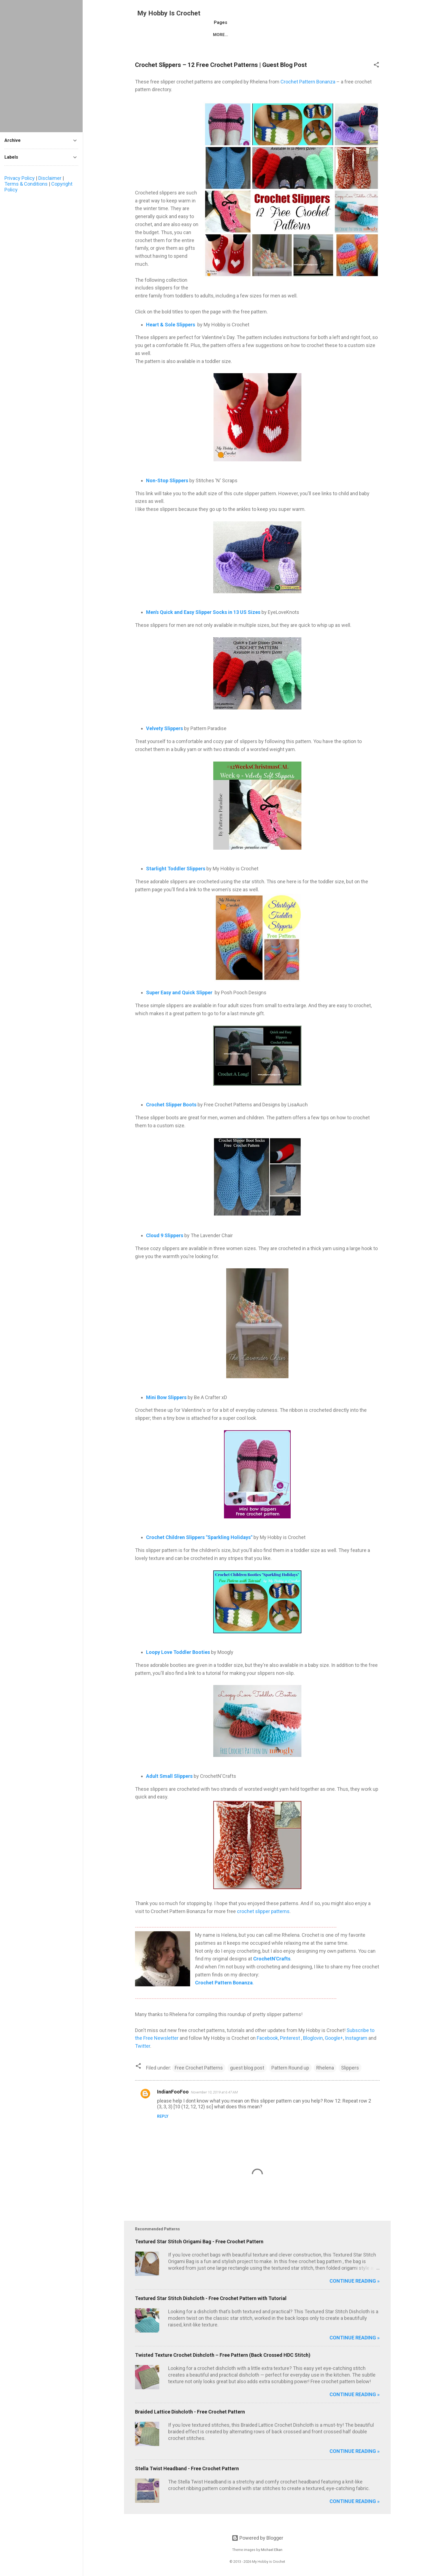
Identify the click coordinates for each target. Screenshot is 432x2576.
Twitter (142, 2058)
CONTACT (309, 45)
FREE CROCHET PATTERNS (178, 45)
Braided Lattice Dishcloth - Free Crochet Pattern (190, 2423)
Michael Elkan (271, 2550)
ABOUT (282, 45)
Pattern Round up (290, 2079)
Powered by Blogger (257, 2538)
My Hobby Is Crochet (168, 13)
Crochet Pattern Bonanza (307, 93)
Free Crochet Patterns (199, 2079)
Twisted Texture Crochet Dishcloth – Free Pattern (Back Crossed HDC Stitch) (222, 2367)
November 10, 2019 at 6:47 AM (214, 2104)
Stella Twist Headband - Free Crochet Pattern (187, 2480)
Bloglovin (313, 2050)
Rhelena (325, 2079)
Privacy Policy (19, 178)
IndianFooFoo (173, 2103)
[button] (376, 77)
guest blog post (247, 2079)
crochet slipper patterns (263, 1923)
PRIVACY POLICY (347, 45)
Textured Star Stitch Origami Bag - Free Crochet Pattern (199, 2253)
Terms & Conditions (26, 184)
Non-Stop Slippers (167, 492)
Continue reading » (355, 2293)
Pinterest (290, 2050)
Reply (162, 2128)
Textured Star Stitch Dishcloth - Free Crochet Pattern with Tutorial (211, 2310)
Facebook (267, 2050)
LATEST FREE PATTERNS (240, 45)
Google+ (334, 2050)
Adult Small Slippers (169, 1788)
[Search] (387, 15)
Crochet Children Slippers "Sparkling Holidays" (199, 1549)
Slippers (350, 2079)
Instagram (356, 2050)
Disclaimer (49, 178)
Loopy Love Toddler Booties (178, 1664)
